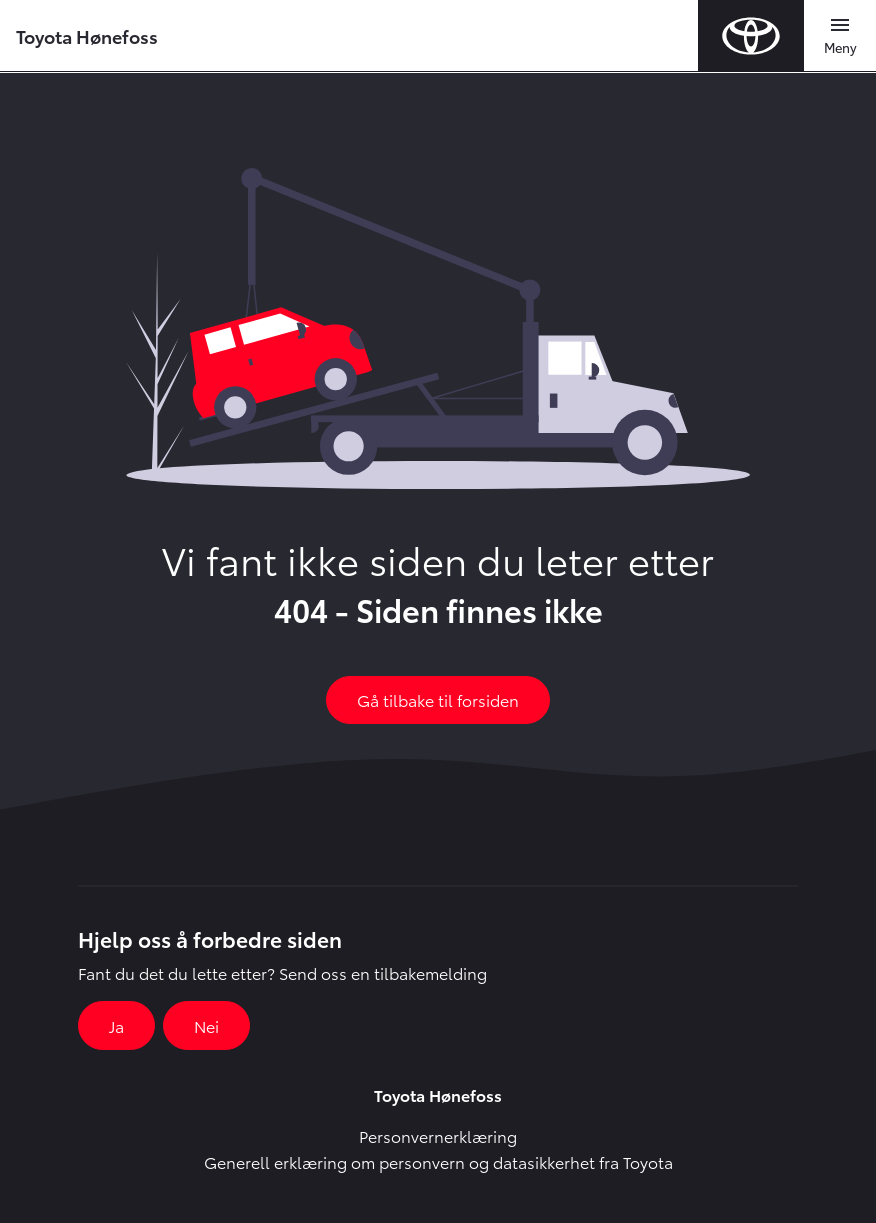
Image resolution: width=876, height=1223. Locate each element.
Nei (206, 1025)
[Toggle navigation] (840, 36)
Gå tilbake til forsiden (438, 699)
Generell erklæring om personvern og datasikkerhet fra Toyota (438, 1161)
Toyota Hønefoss (87, 35)
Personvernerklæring (438, 1135)
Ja (116, 1025)
